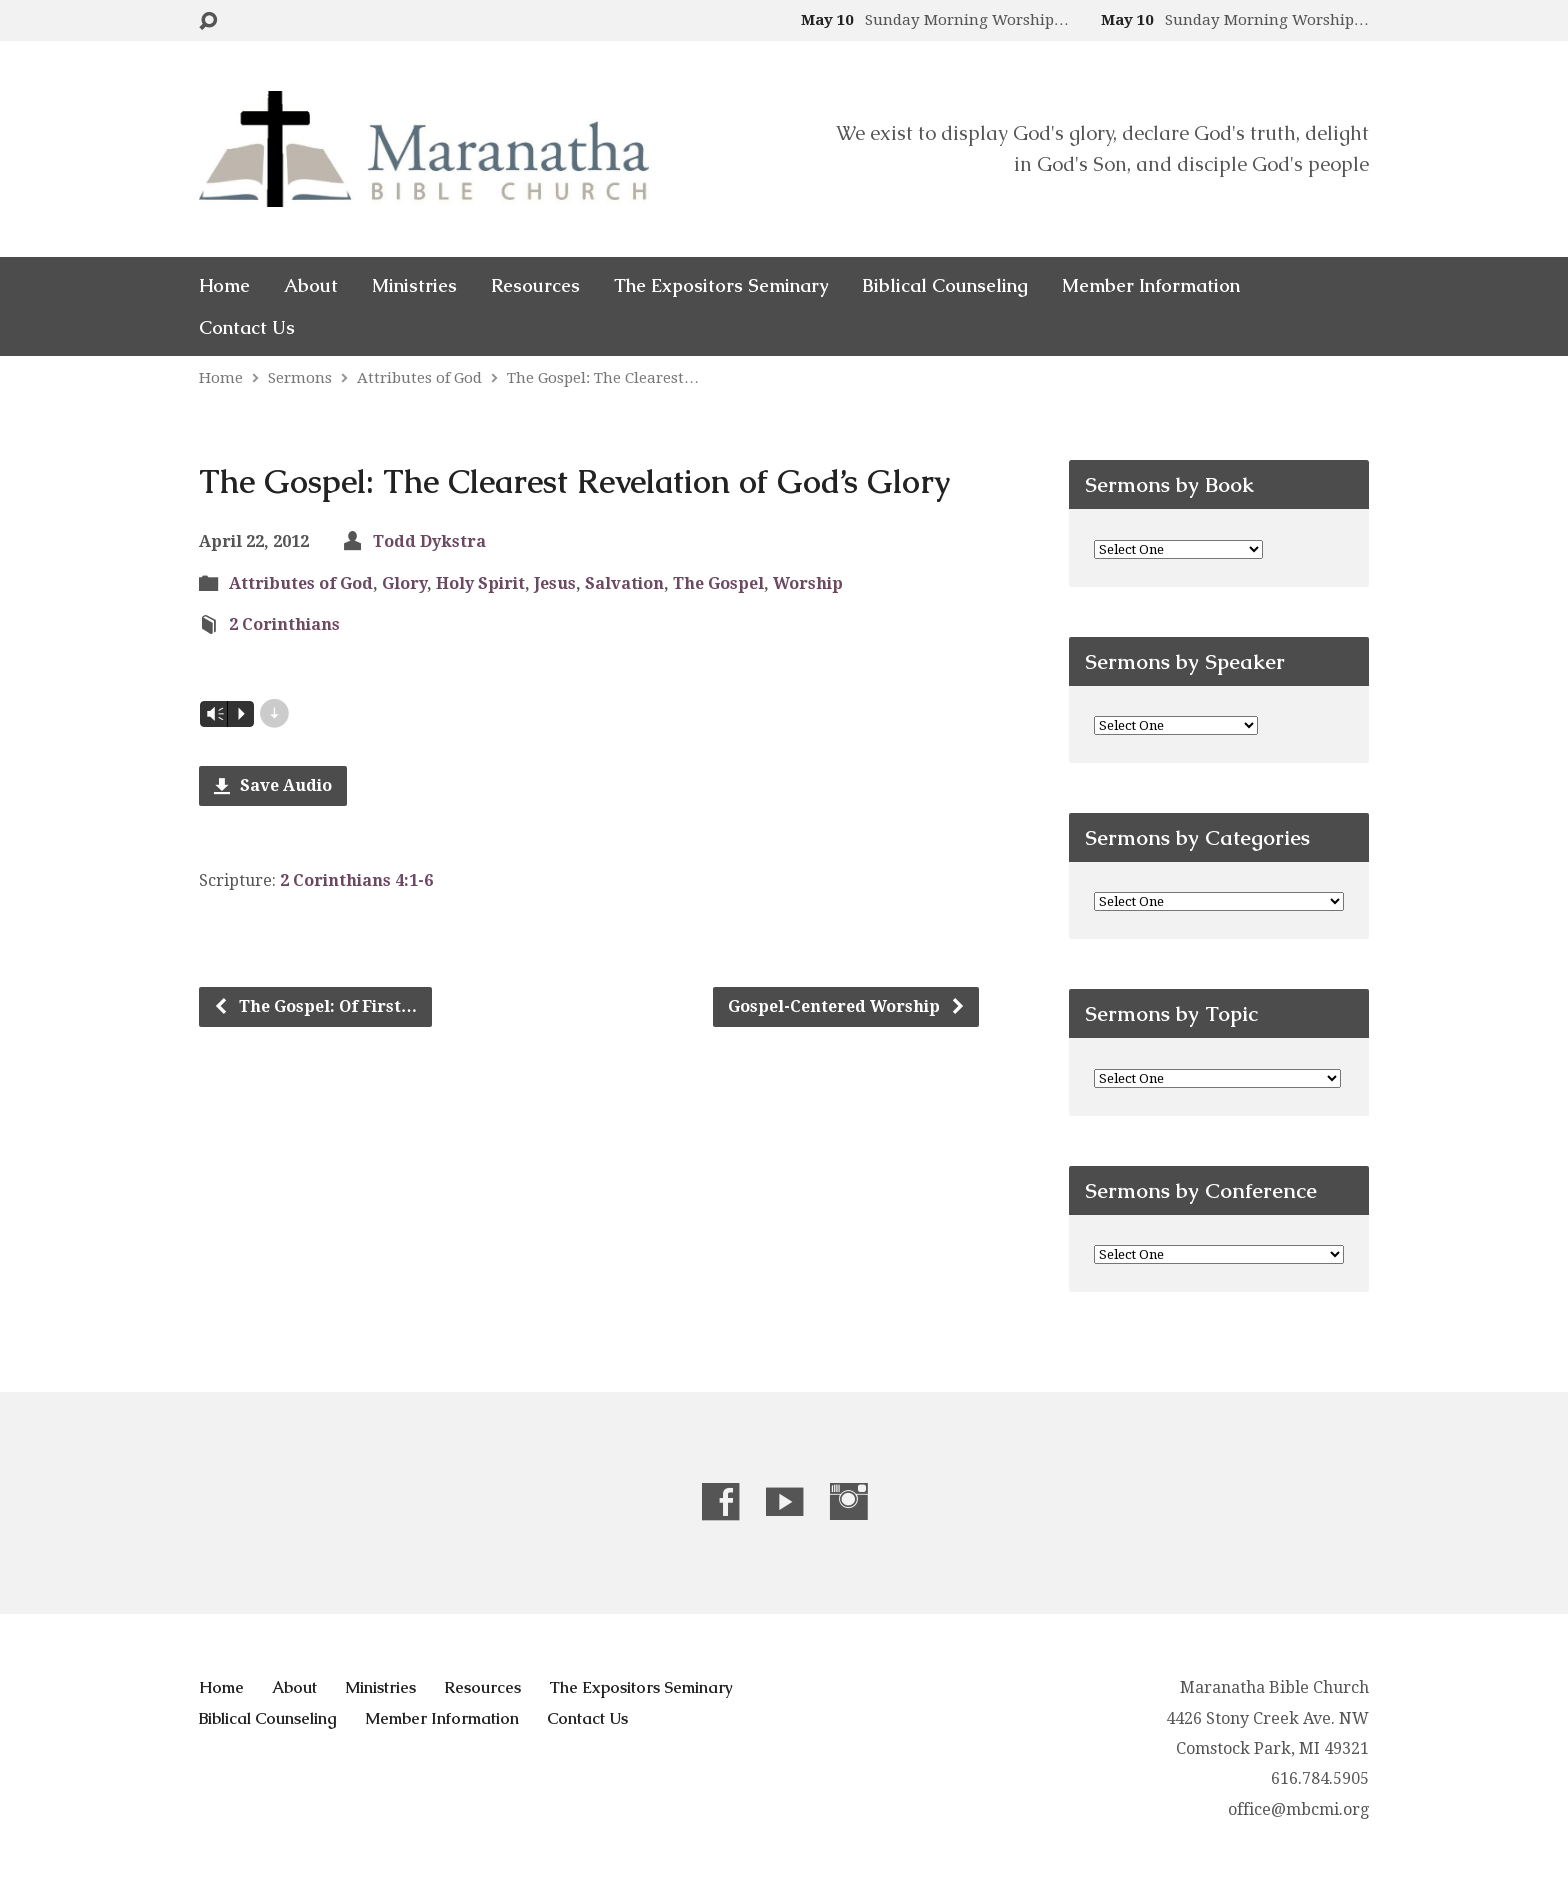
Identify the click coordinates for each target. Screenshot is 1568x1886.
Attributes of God (419, 378)
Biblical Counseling (945, 286)
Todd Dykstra (429, 541)
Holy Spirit (480, 583)
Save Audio (273, 785)
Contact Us (247, 328)
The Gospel (718, 583)
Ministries (414, 286)
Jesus (555, 583)
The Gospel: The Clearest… (603, 378)
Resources (535, 286)
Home (224, 286)
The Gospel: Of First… (315, 1006)
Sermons (300, 378)
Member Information (1151, 286)
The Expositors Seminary (721, 286)
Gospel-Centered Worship (847, 1006)
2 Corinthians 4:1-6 (356, 880)
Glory (404, 583)
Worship (808, 583)
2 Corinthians (284, 624)
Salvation (624, 583)
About (311, 286)
